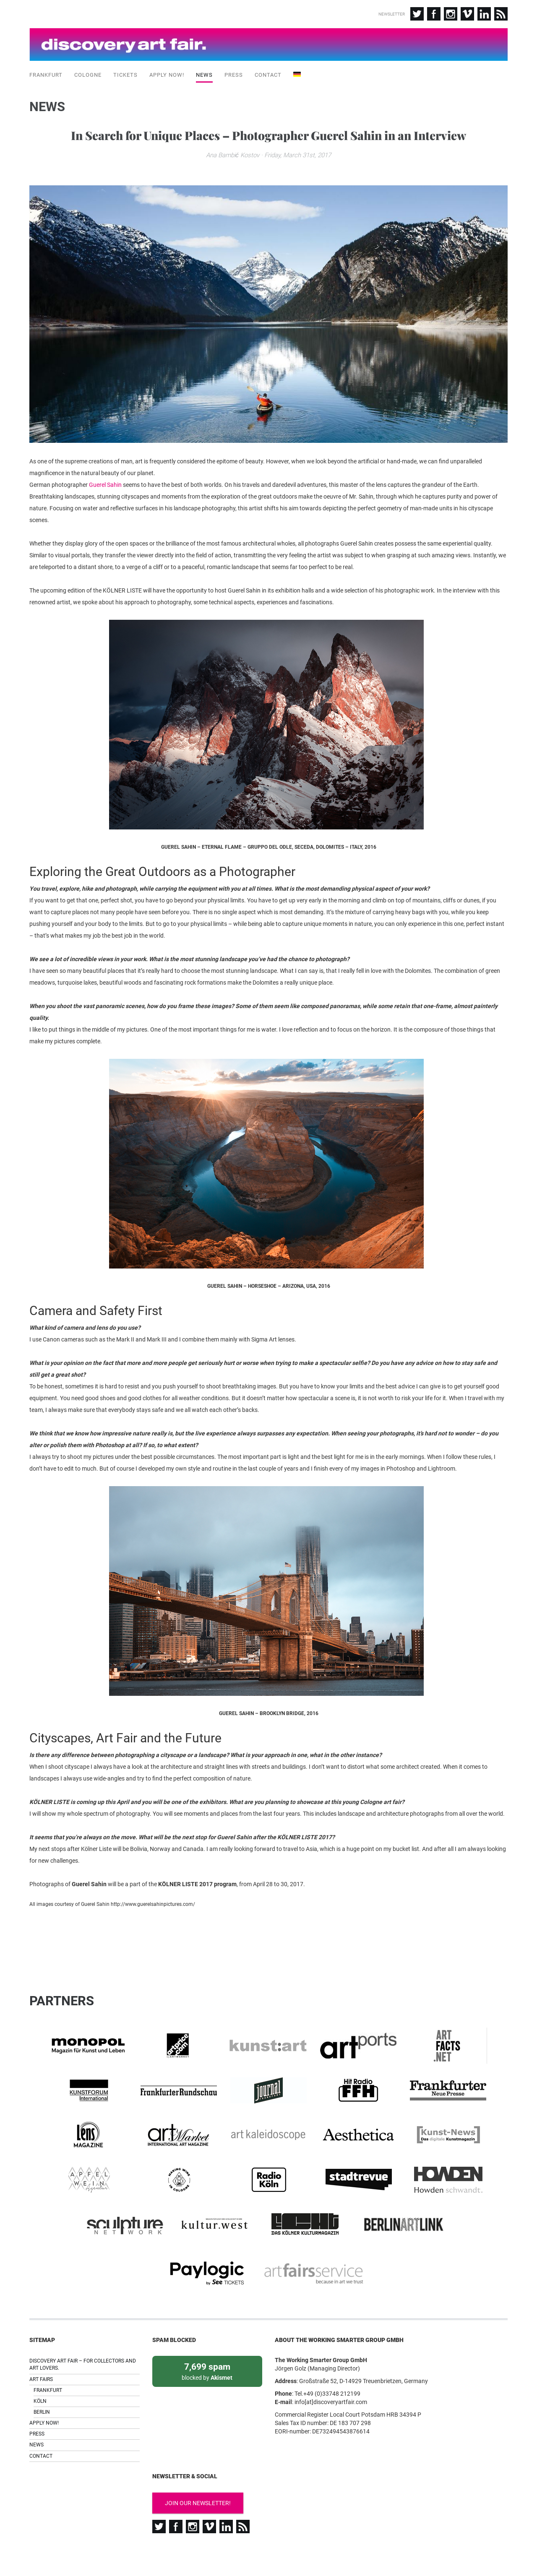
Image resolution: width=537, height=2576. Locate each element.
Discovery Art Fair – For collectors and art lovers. (82, 2349)
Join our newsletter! (198, 2487)
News (204, 71)
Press (233, 71)
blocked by (207, 2355)
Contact (268, 71)
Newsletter (391, 14)
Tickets (125, 71)
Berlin (42, 2397)
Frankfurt (46, 71)
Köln (40, 2386)
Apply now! (166, 71)
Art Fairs (41, 2364)
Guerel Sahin (105, 529)
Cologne (88, 71)
